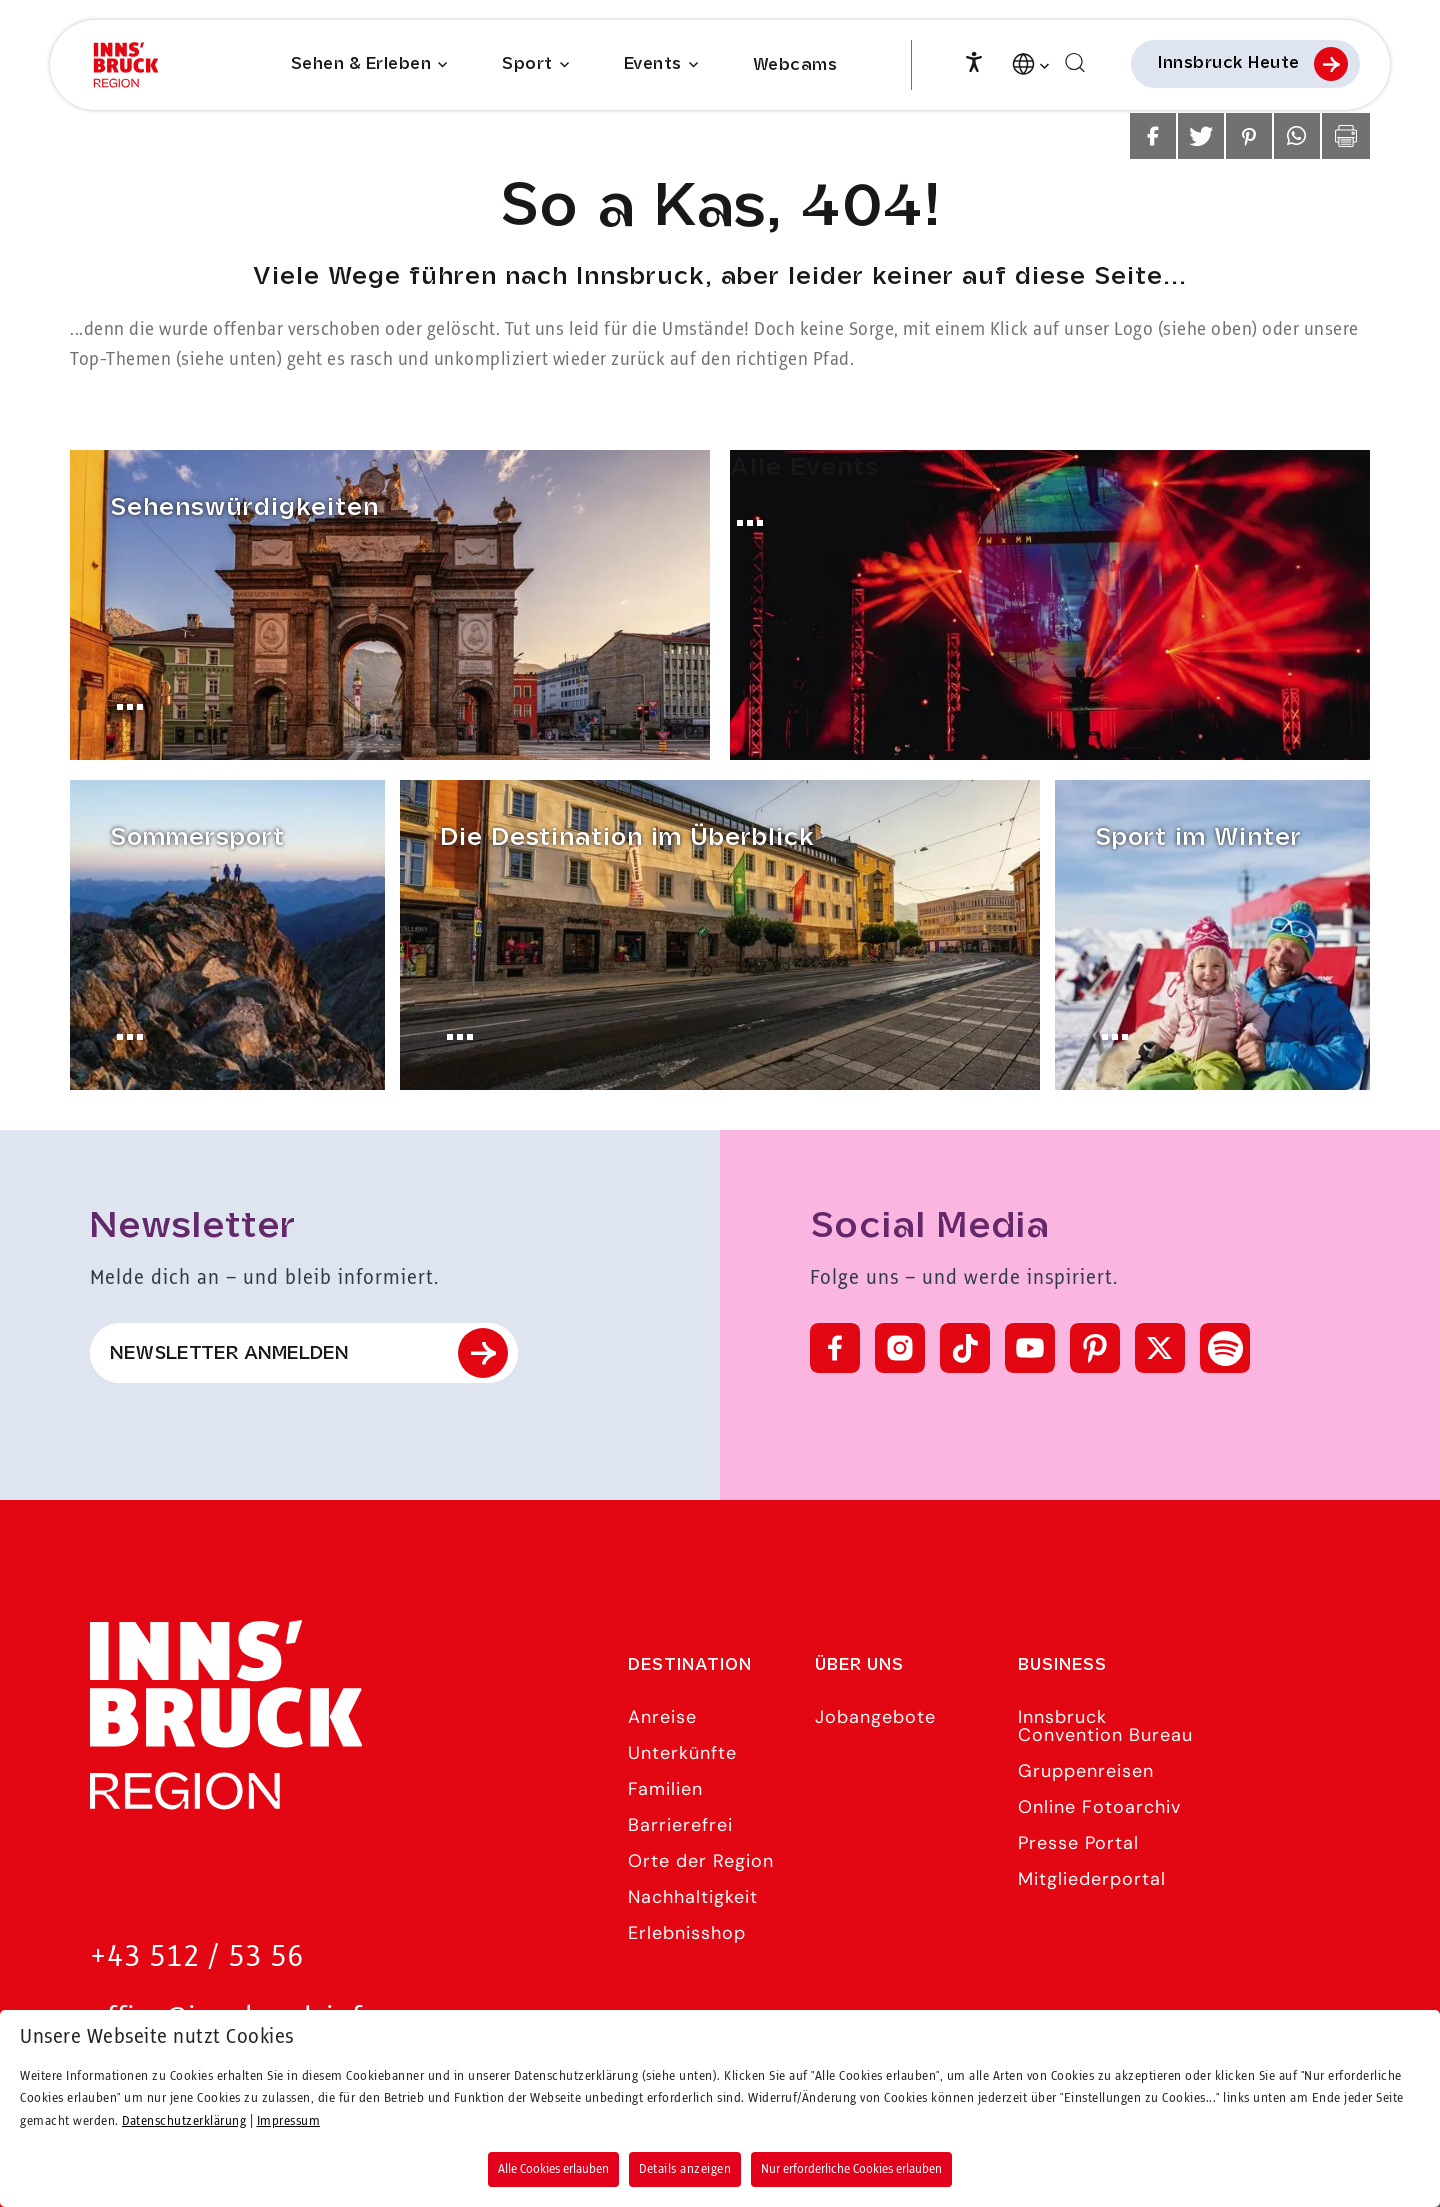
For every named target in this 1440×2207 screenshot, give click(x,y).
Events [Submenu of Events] (653, 64)
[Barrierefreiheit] (974, 60)
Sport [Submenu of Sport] (527, 64)
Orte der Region (701, 1861)
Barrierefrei (680, 1825)
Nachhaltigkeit (693, 1897)
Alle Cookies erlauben (553, 2169)
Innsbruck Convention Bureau (1105, 1726)
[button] (1153, 136)
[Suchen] (1075, 63)
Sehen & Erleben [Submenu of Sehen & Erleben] (361, 64)
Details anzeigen (685, 2169)
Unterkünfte (682, 1753)
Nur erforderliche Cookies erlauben (851, 2169)
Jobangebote (875, 1717)
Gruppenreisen (1086, 1771)
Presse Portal (1078, 1843)
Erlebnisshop (687, 1933)
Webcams (795, 65)
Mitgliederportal (1092, 1879)
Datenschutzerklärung (184, 2121)
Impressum (289, 2121)
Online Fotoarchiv (1099, 1807)
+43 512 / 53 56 (197, 1957)
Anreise (662, 1717)
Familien (665, 1789)
